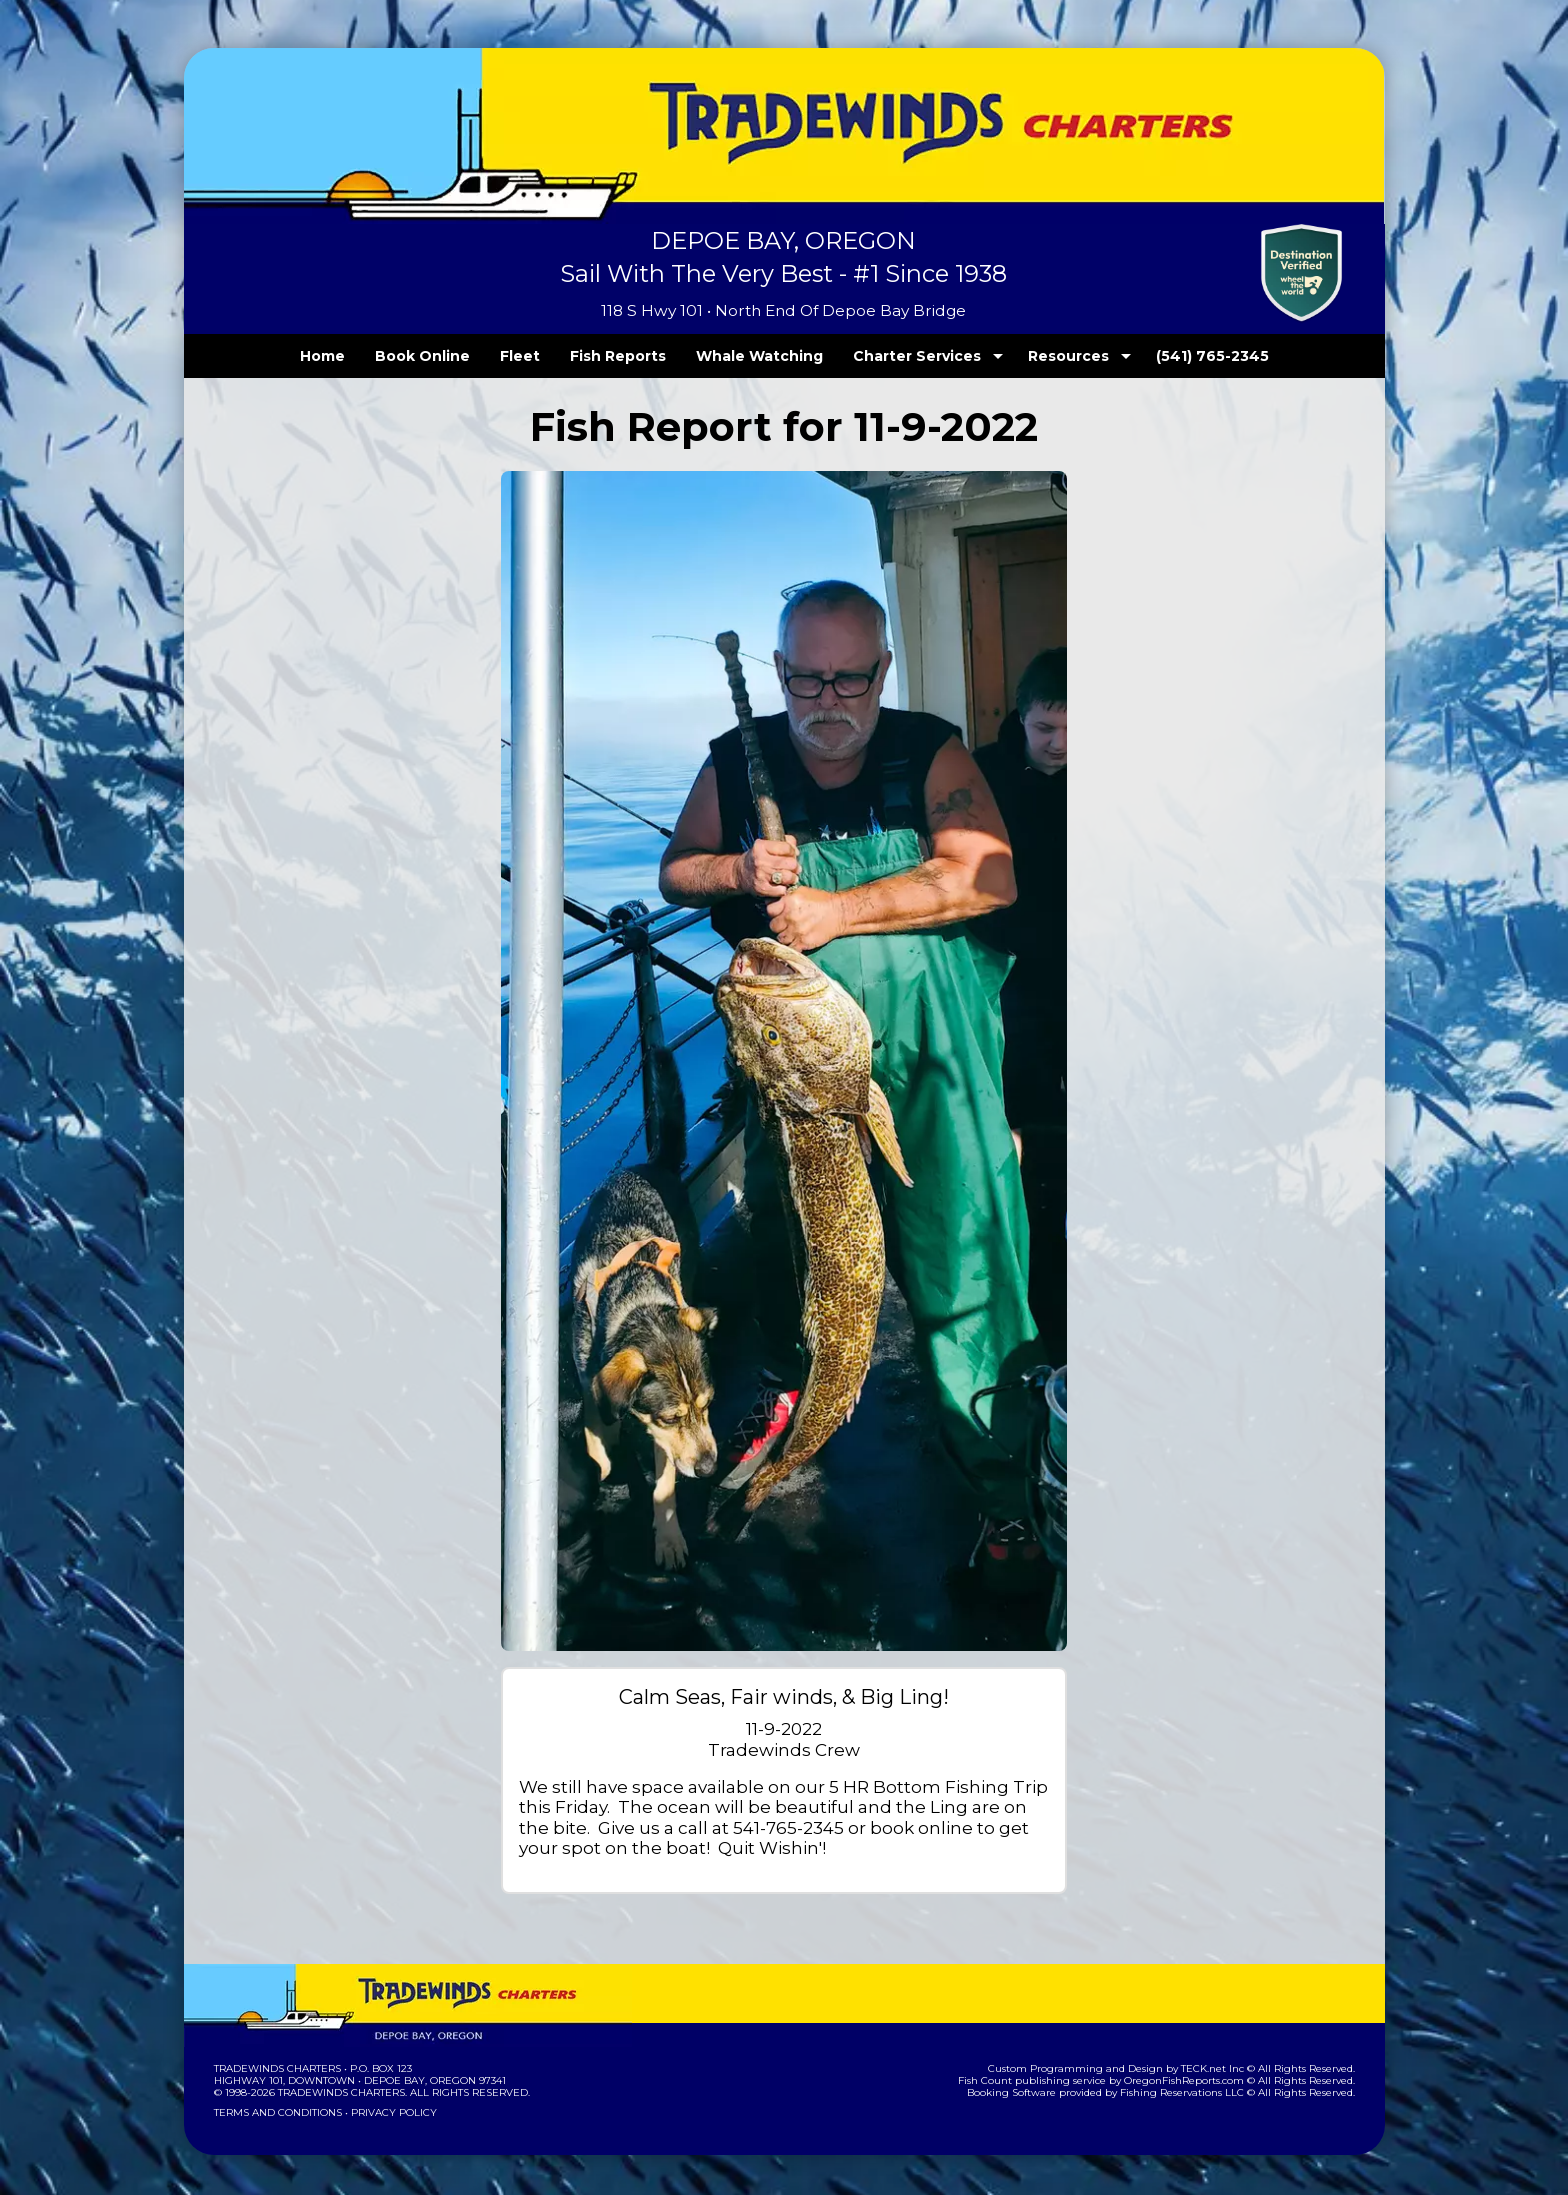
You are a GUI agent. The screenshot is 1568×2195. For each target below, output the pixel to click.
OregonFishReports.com (1197, 2080)
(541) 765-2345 (1171, 356)
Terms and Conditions (276, 2112)
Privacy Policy (387, 2112)
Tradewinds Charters (276, 2068)
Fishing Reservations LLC (1194, 2092)
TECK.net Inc (1221, 2068)
